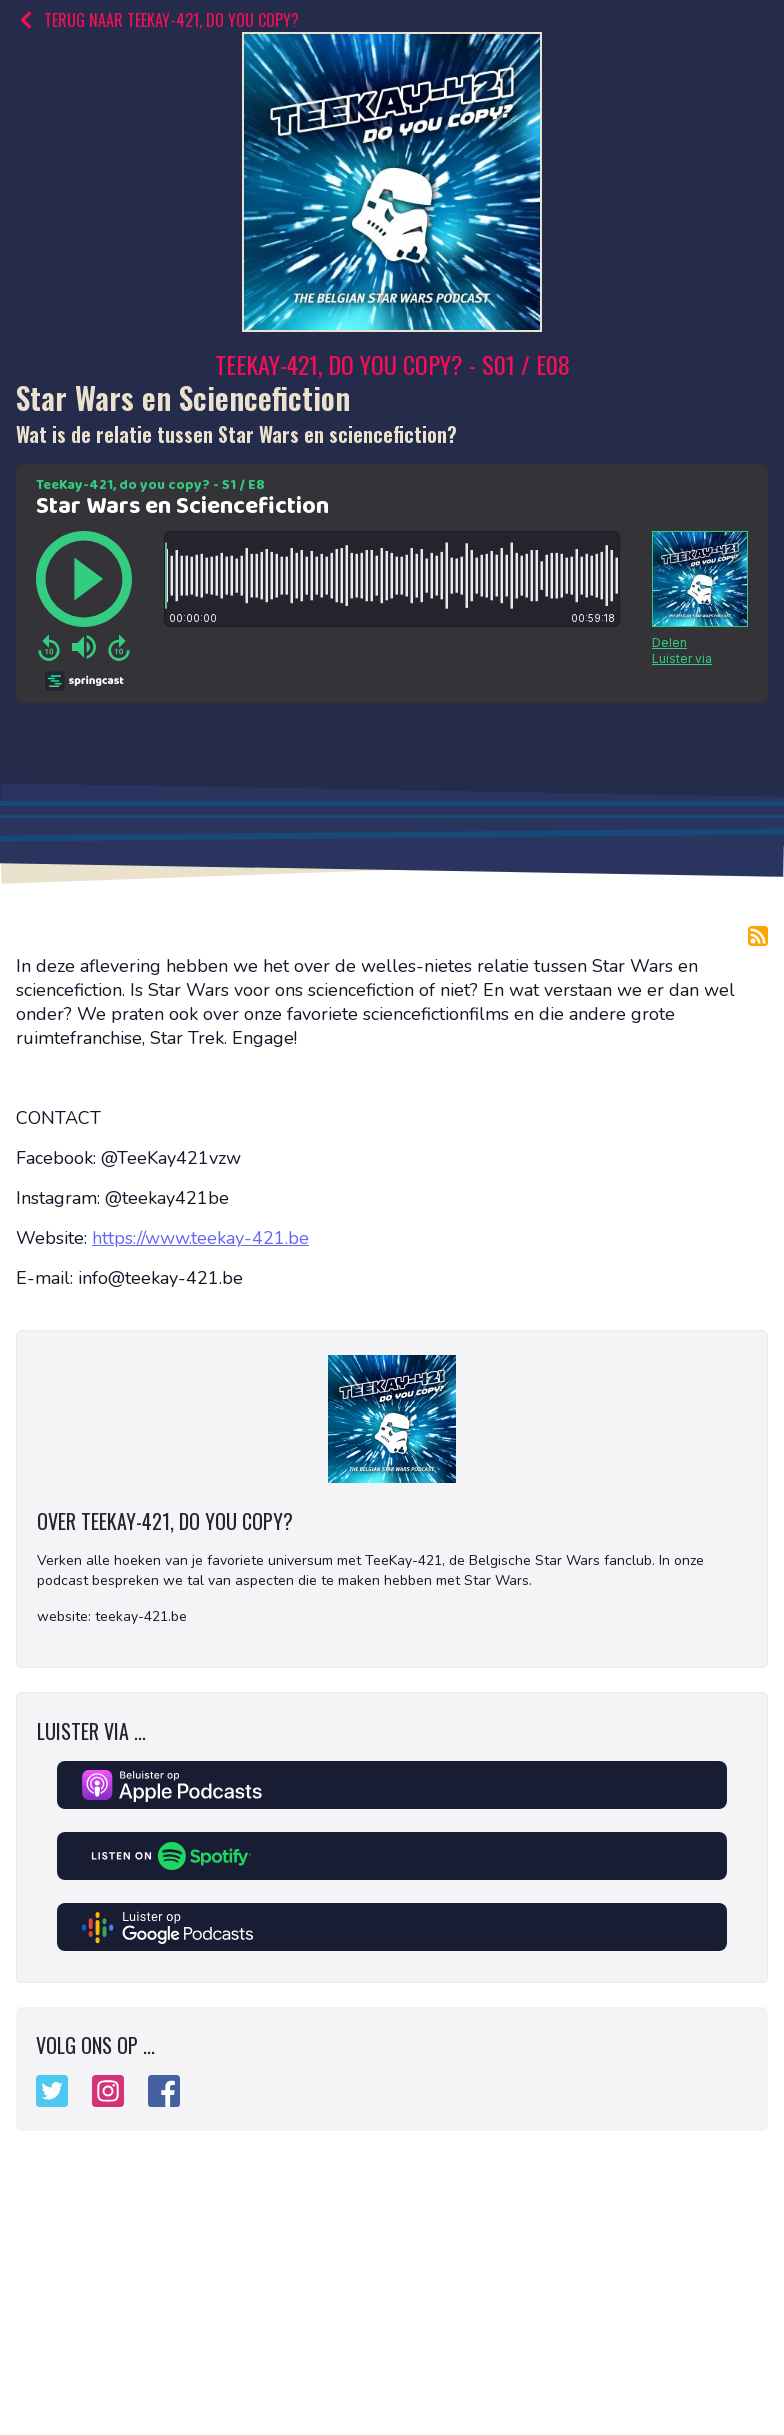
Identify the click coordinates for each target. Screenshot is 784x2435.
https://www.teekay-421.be (200, 1238)
